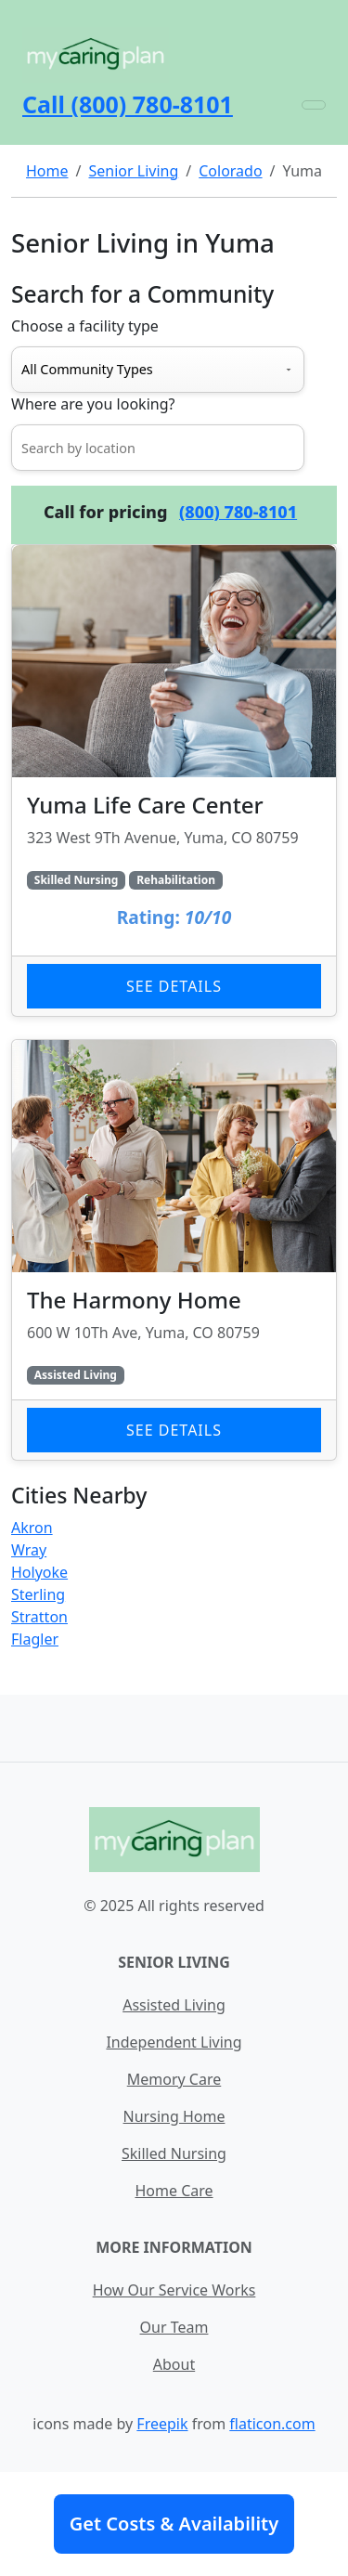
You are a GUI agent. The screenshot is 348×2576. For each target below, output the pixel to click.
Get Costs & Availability (174, 2523)
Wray (28, 1550)
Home (47, 171)
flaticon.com (272, 2423)
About (174, 2364)
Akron (32, 1527)
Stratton (39, 1617)
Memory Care (174, 2079)
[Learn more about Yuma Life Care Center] (174, 780)
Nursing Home (174, 2116)
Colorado (230, 171)
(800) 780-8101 (238, 512)
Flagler (34, 1639)
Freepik (161, 2423)
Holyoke (39, 1572)
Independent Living (173, 2042)
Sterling (38, 1594)
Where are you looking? (92, 404)
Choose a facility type (85, 326)
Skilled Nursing (174, 2153)
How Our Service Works (174, 2290)
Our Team (174, 2327)
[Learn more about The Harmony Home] (174, 1250)
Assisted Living (174, 2005)
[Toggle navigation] (314, 105)
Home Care (174, 2190)
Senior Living (133, 171)
